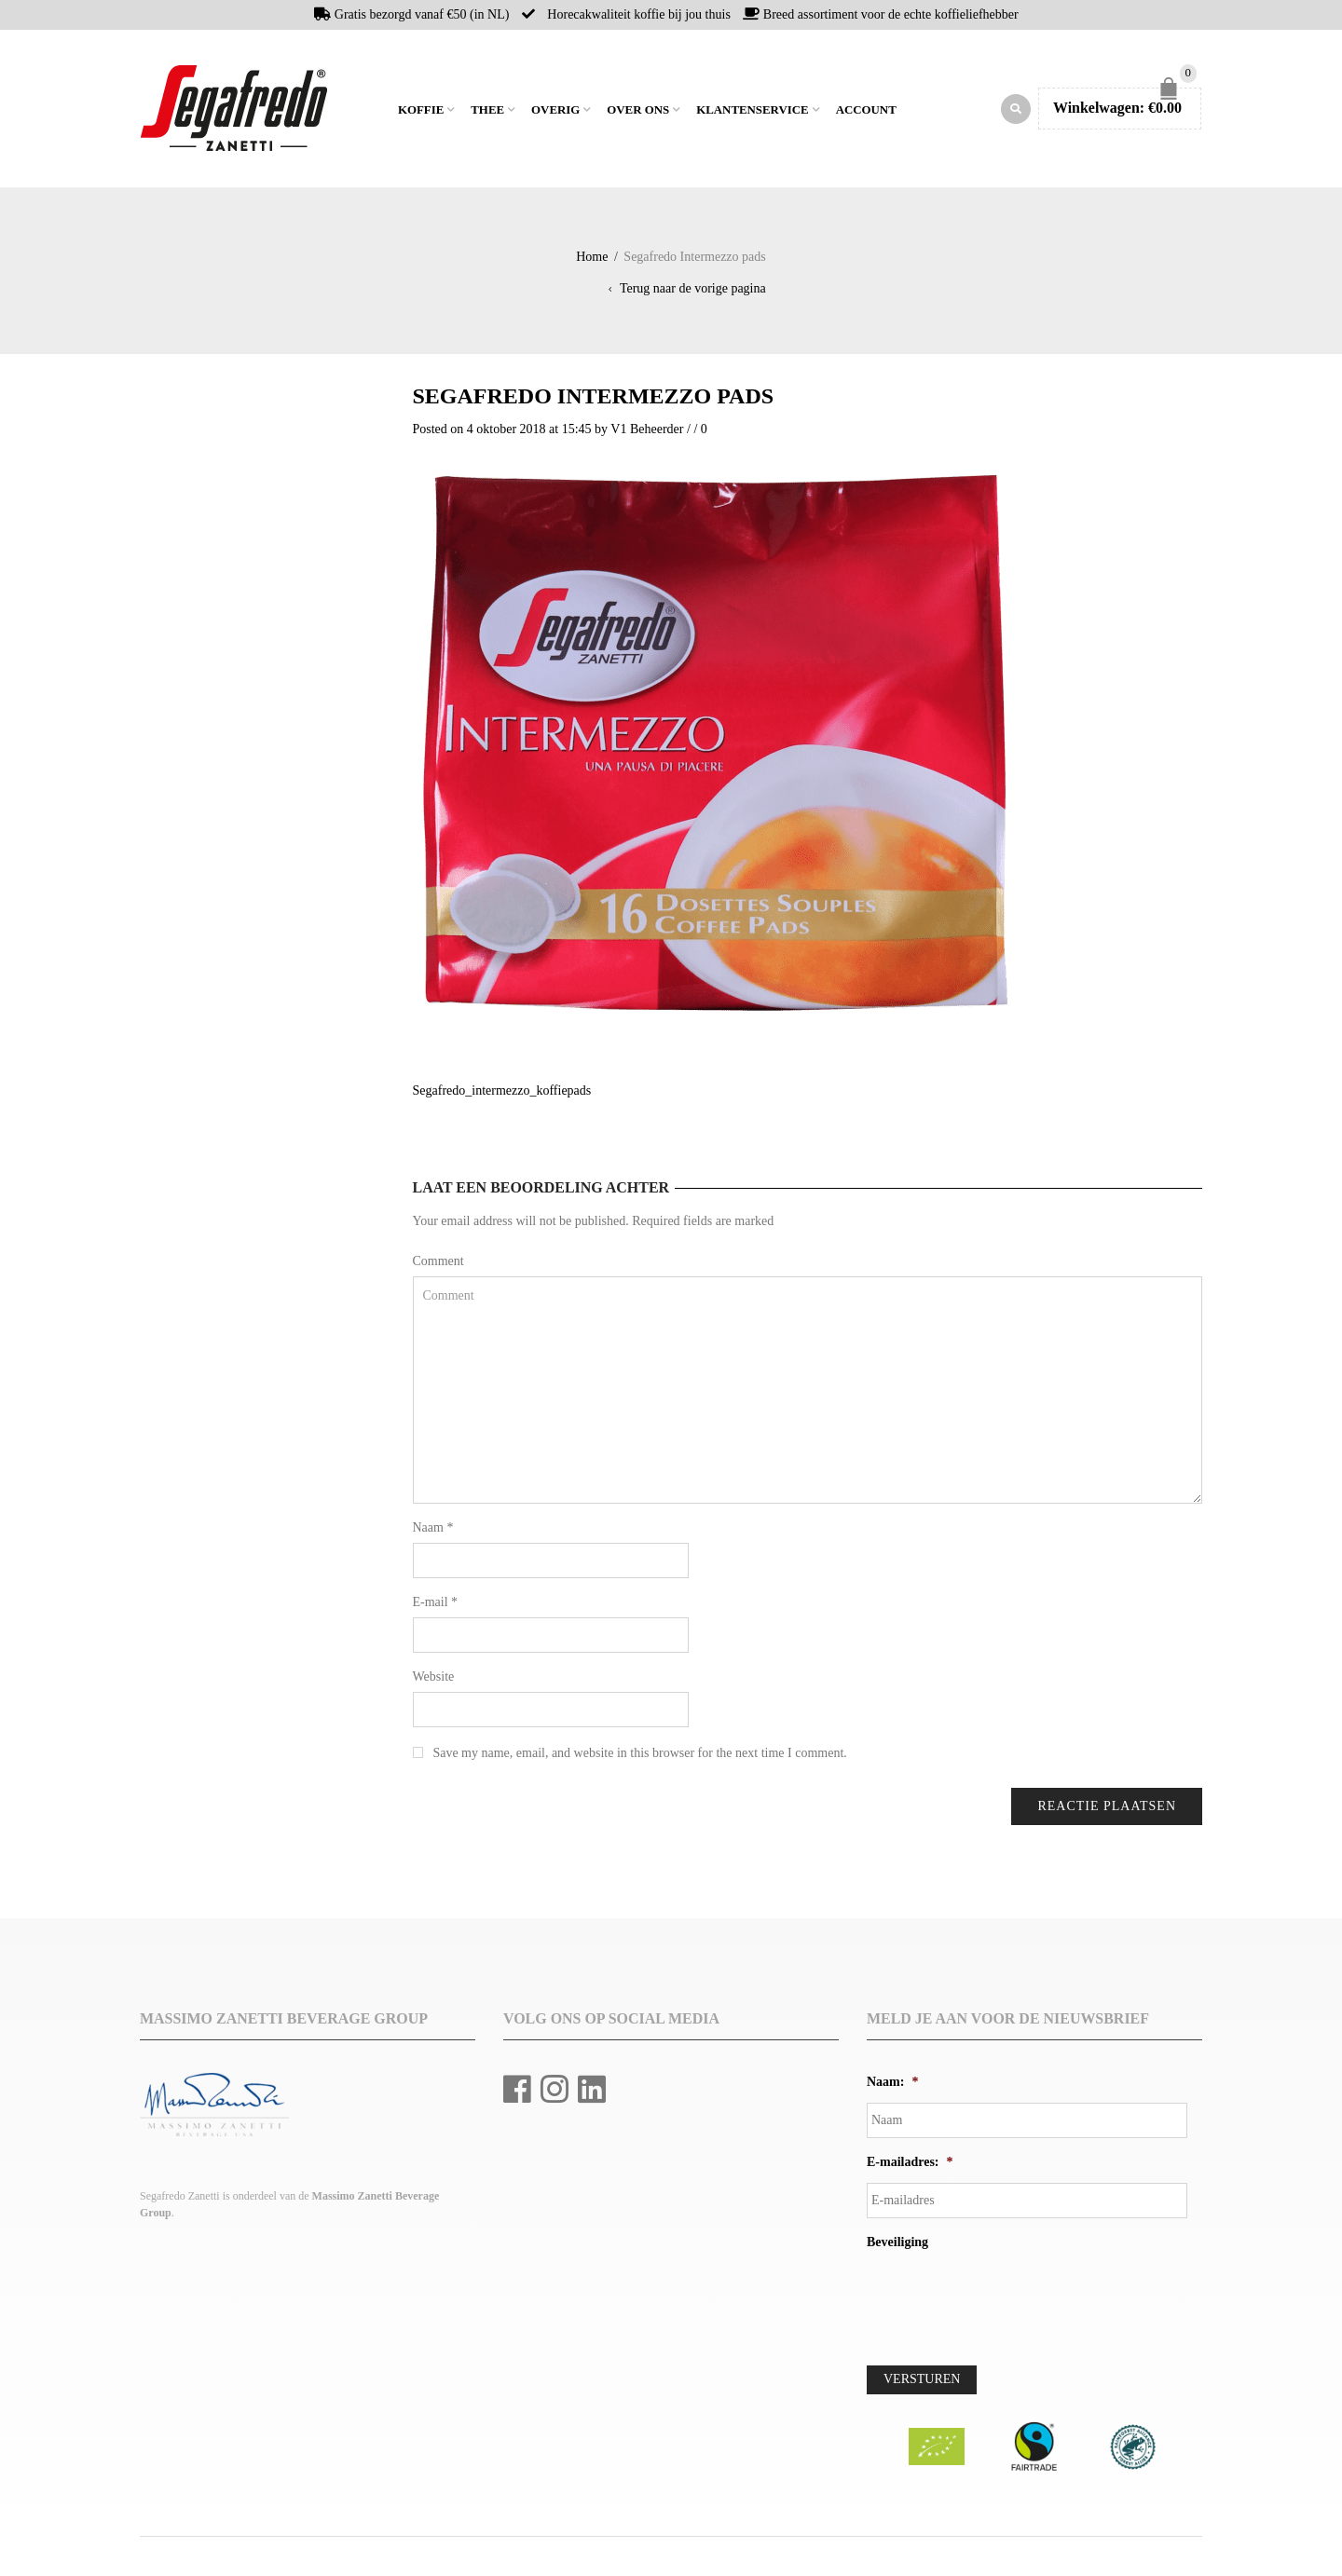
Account (866, 112)
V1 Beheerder (646, 434)
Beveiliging (897, 2247)
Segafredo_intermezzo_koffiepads (502, 1095)
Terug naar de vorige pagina (693, 293)
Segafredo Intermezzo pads (593, 400)
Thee (487, 112)
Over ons (638, 112)
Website (434, 1681)
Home (381, 111)
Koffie (421, 112)
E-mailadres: (910, 2167)
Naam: (892, 2086)
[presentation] (1008, 2304)
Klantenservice (752, 112)
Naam (433, 1532)
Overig (555, 112)
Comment (438, 1266)
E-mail (436, 1607)
